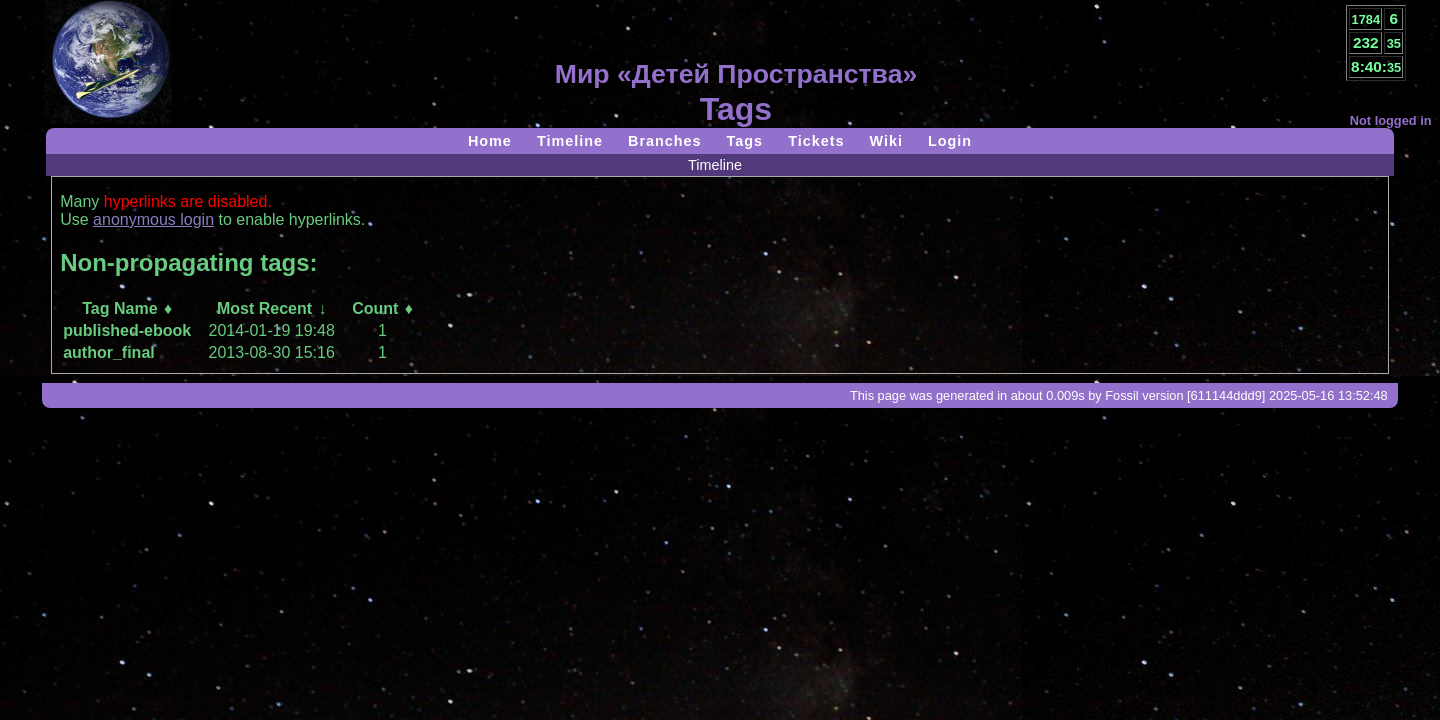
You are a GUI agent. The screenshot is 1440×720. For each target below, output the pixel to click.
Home (490, 141)
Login (950, 141)
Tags (745, 141)
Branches (665, 141)
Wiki (885, 141)
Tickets (816, 141)
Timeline (570, 141)
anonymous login (153, 219)
